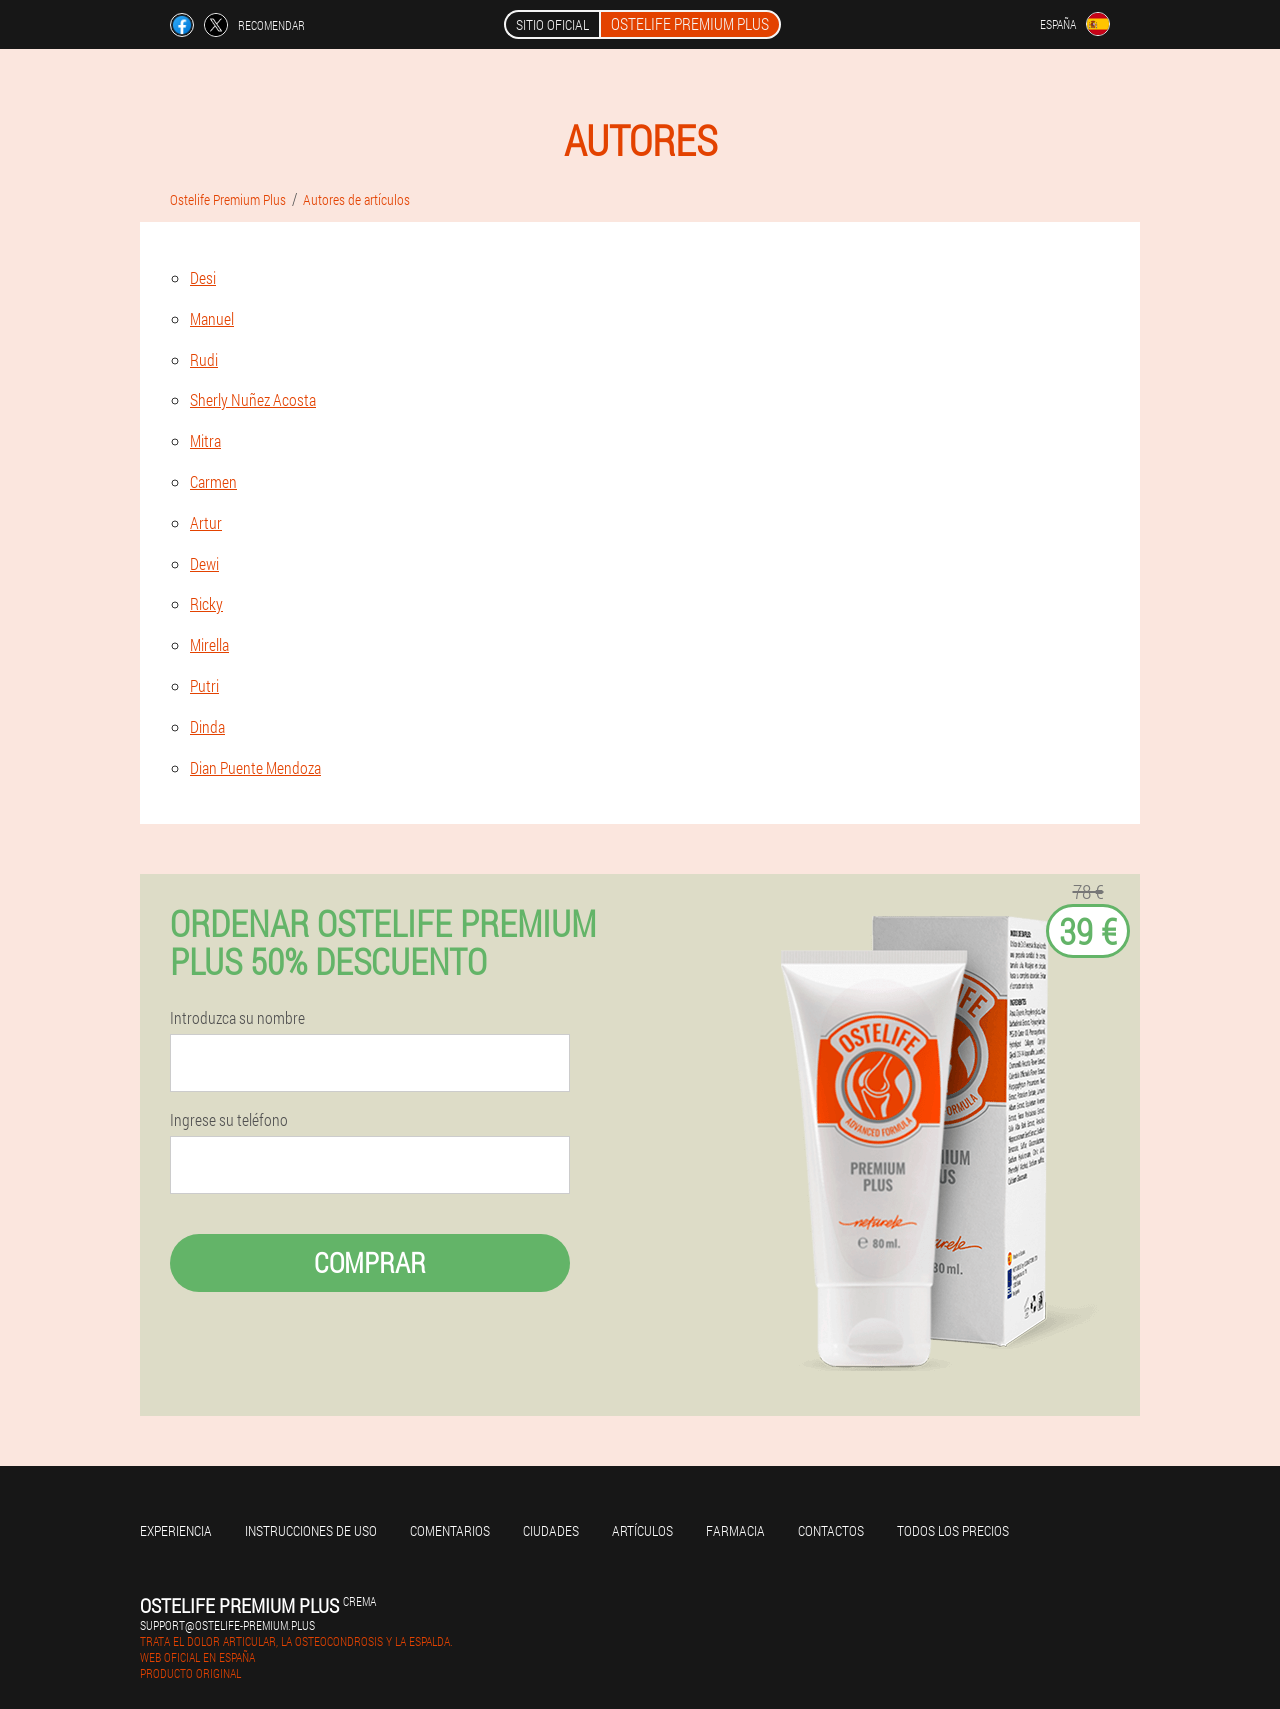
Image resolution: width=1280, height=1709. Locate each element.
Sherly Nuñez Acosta (253, 399)
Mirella (209, 644)
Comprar (370, 1262)
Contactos (831, 1530)
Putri (204, 685)
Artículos (642, 1530)
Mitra (205, 440)
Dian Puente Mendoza (255, 767)
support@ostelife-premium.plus (227, 1625)
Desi (203, 277)
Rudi (204, 359)
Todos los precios (953, 1530)
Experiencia (176, 1530)
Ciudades (551, 1530)
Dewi (204, 563)
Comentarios (450, 1530)
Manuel (212, 318)
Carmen (213, 481)
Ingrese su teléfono (229, 1120)
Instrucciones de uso (311, 1530)
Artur (206, 522)
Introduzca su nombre (237, 1018)
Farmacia (735, 1530)
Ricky (206, 603)
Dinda (207, 726)
